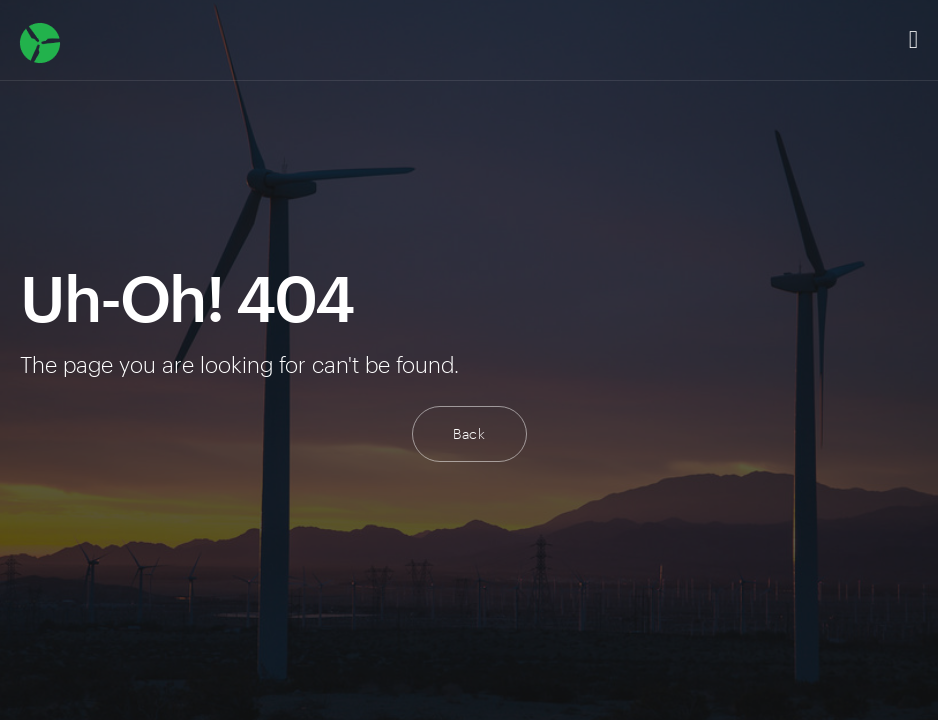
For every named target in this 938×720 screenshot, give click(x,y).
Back (469, 433)
